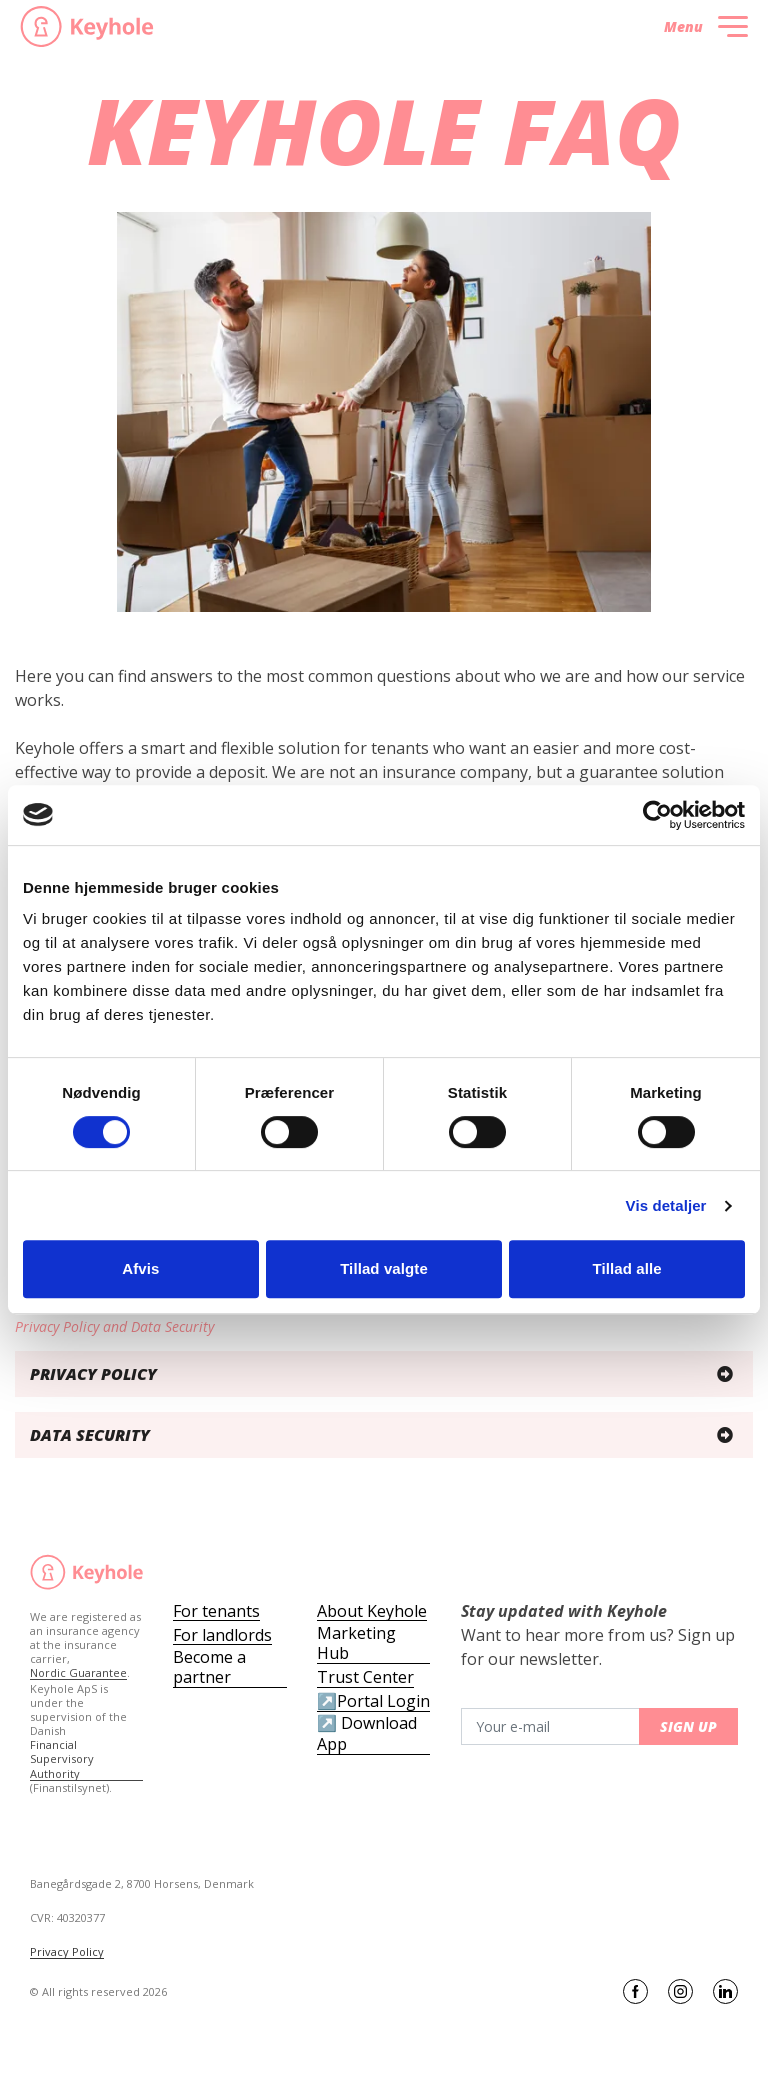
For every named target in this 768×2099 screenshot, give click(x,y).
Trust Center (365, 1677)
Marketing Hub (356, 1644)
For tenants (216, 1611)
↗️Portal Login (373, 1701)
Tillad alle (627, 1268)
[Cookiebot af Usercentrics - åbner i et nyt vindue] (657, 815)
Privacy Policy (67, 1952)
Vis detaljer (666, 1205)
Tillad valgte (384, 1268)
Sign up (688, 1726)
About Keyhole (372, 1611)
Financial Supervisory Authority (62, 1759)
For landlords (222, 1635)
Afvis (140, 1268)
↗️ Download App (367, 1734)
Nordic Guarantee (78, 1673)
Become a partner (209, 1668)
